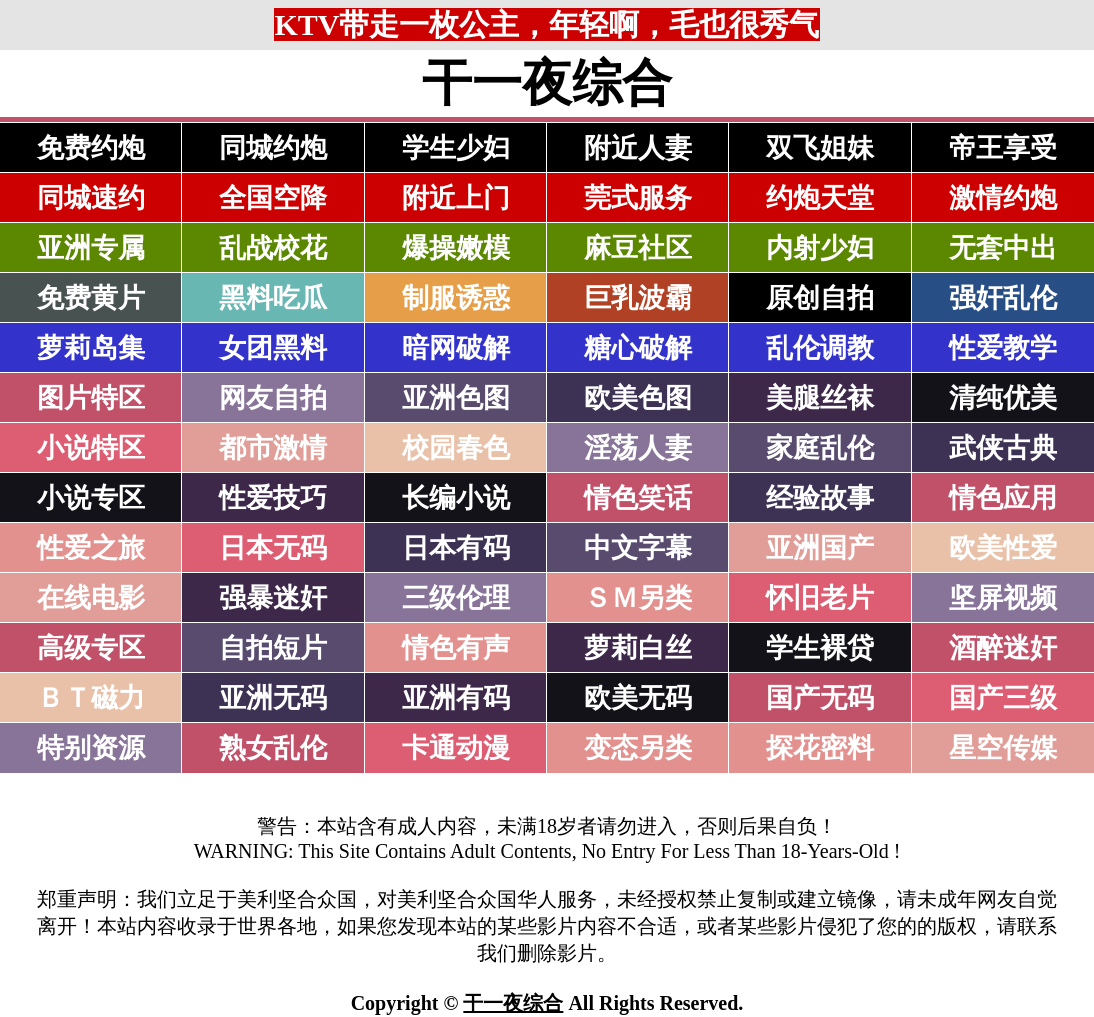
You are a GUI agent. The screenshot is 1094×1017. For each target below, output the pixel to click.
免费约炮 (91, 148)
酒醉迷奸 (1003, 648)
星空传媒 (1003, 748)
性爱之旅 (91, 548)
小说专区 (91, 498)
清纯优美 (1003, 398)
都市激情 (273, 448)
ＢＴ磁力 (91, 698)
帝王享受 (1003, 148)
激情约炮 (1003, 198)
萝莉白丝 (638, 648)
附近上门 (456, 198)
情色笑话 (638, 498)
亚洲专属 (91, 248)
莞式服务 (638, 198)
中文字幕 (638, 548)
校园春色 (456, 448)
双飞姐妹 (820, 148)
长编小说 (456, 498)
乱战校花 (273, 248)
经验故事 (820, 498)
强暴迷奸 (273, 598)
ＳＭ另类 (638, 598)
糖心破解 (638, 348)
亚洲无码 (273, 698)
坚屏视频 (1003, 598)
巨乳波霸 (638, 298)
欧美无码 (638, 698)
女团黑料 (273, 348)
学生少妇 (456, 148)
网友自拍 (273, 398)
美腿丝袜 (820, 398)
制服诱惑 (456, 298)
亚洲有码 (456, 698)
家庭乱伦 (820, 448)
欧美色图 (638, 398)
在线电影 (91, 598)
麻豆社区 (638, 248)
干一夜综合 (513, 1003)
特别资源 (91, 748)
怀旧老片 (820, 598)
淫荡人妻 (638, 448)
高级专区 (91, 648)
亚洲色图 (456, 398)
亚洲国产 (820, 548)
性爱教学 (1003, 348)
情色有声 (456, 648)
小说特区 (91, 448)
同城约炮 (273, 148)
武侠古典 (1003, 448)
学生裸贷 (820, 648)
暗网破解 (456, 348)
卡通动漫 (456, 748)
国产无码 (820, 698)
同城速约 (91, 198)
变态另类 (638, 748)
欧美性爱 (1003, 548)
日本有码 (456, 548)
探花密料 (820, 748)
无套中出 (1003, 248)
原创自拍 (820, 298)
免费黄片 (91, 298)
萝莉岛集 (91, 348)
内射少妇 (820, 248)
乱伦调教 (820, 348)
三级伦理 (456, 598)
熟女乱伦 (273, 748)
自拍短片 (273, 648)
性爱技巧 (273, 498)
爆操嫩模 (456, 248)
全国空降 (273, 198)
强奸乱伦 (1003, 298)
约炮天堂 (820, 198)
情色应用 (1003, 498)
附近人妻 (638, 148)
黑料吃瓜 (273, 298)
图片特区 (91, 398)
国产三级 (1003, 698)
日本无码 (273, 548)
